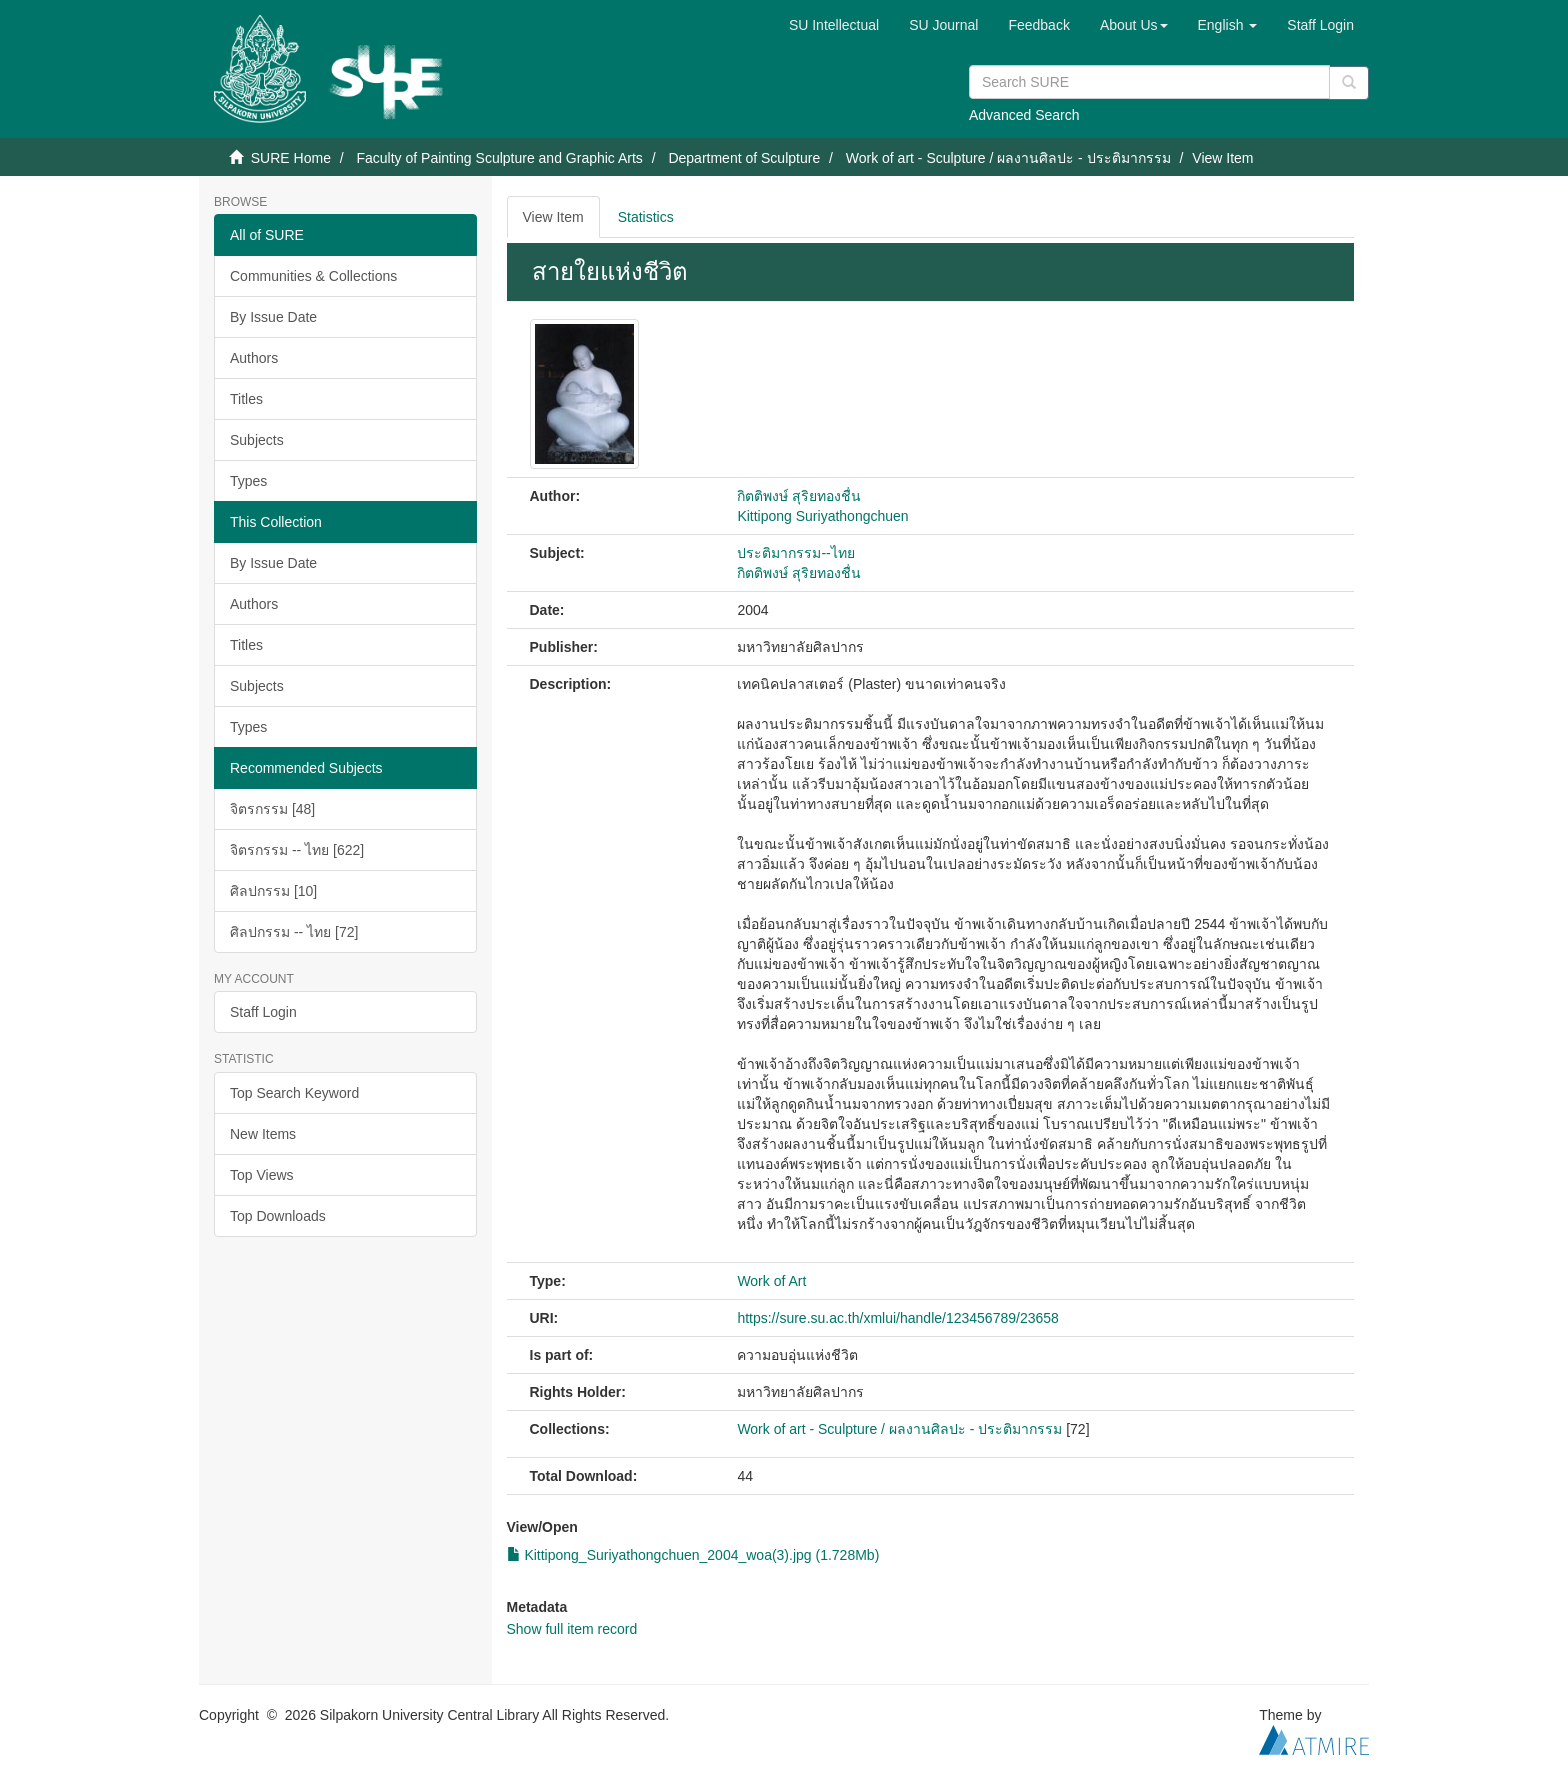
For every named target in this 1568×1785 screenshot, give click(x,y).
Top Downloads (278, 1216)
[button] (1134, 25)
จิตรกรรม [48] (272, 809)
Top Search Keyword (294, 1093)
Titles (246, 399)
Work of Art (771, 1281)
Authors (254, 358)
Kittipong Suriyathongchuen (822, 516)
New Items (263, 1134)
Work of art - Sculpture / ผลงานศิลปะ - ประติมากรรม (1008, 158)
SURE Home (291, 158)
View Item (553, 217)
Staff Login (263, 1012)
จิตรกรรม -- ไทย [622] (297, 850)
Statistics (646, 217)
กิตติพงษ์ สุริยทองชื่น (799, 496)
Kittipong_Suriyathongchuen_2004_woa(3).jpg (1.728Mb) (693, 1555)
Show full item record (572, 1629)
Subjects (257, 440)
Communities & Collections (313, 276)
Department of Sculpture (744, 158)
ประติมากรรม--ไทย (795, 553)
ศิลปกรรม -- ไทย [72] (294, 932)
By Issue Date (273, 317)
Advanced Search (1024, 115)
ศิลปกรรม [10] (273, 891)
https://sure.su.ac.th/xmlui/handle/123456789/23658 (897, 1318)
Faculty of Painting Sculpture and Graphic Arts (499, 158)
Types (248, 481)
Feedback (1038, 25)
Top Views (262, 1175)
